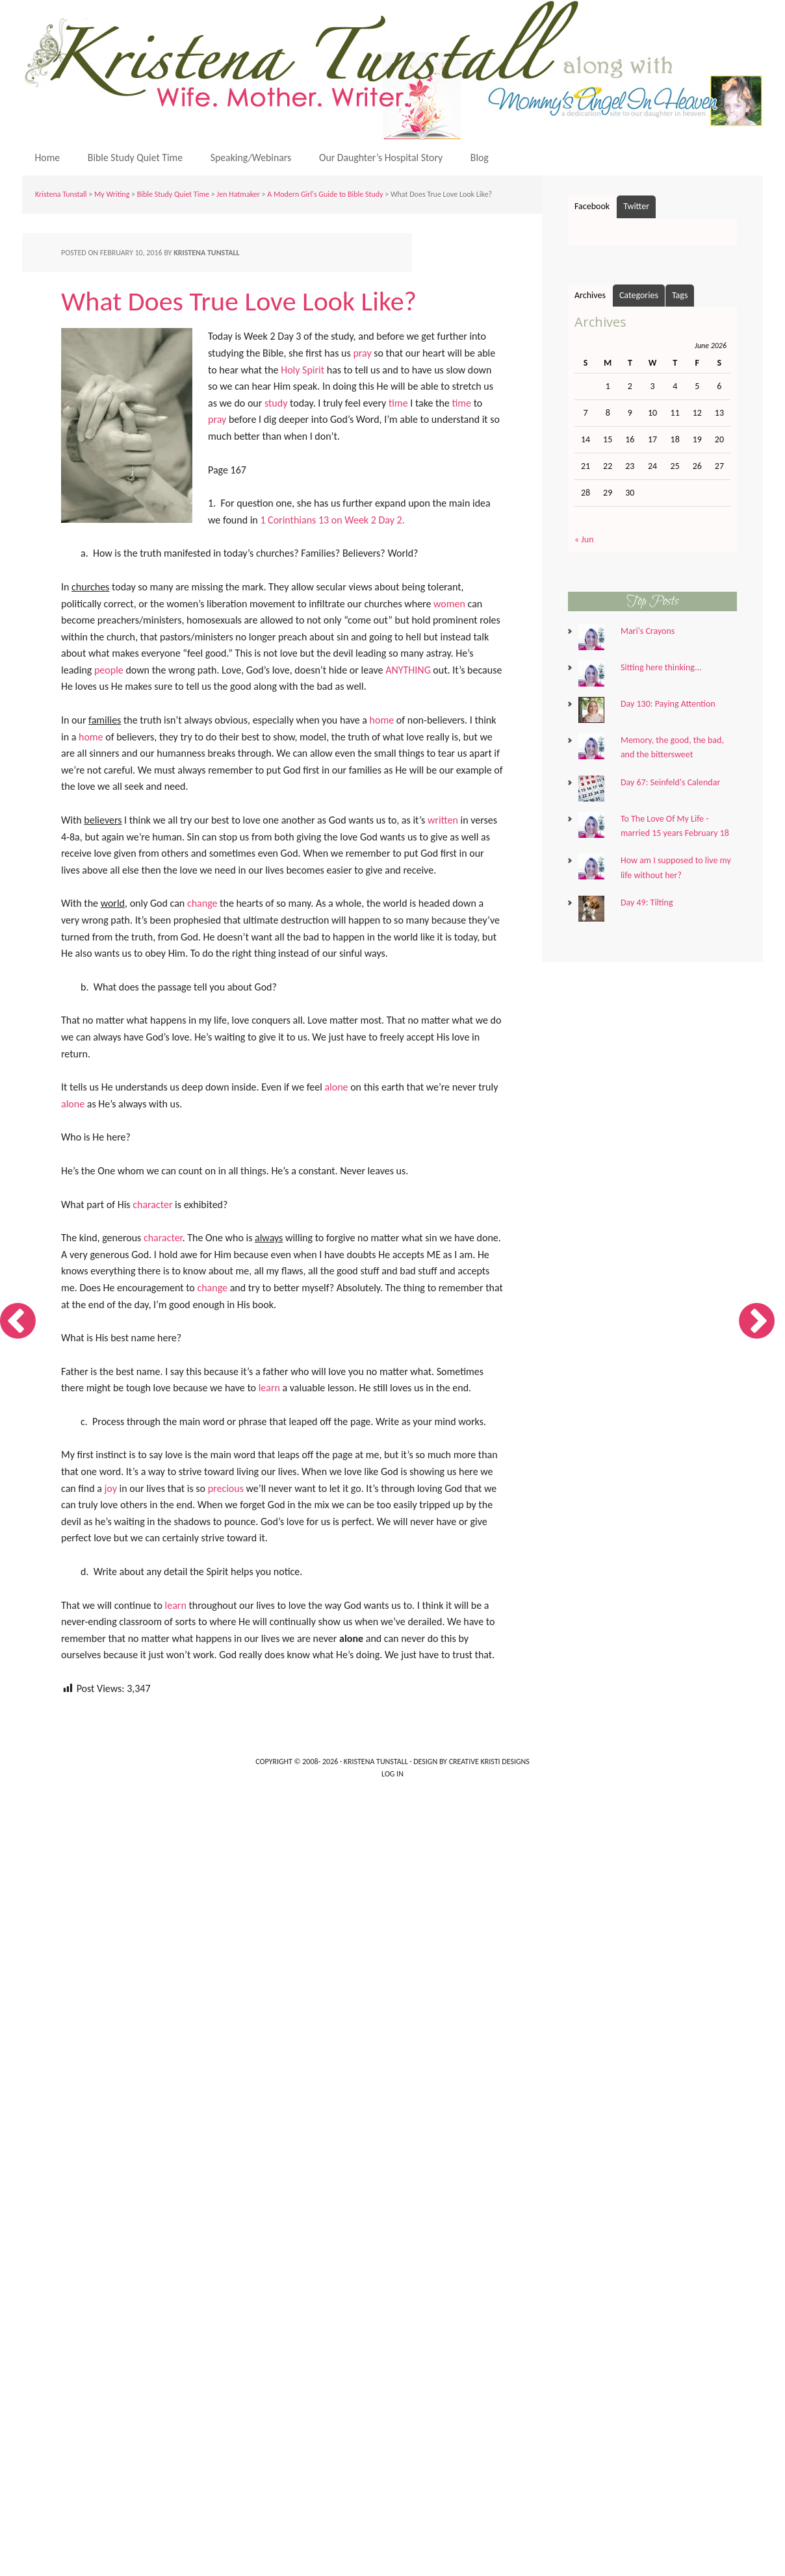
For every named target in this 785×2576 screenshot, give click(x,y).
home (382, 720)
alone (336, 1087)
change (202, 904)
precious (226, 1488)
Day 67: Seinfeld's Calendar (670, 782)
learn (269, 1388)
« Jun (584, 540)
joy (111, 1488)
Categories (638, 295)
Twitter (636, 206)
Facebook (592, 206)
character (152, 1204)
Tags (680, 295)
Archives (590, 295)
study (276, 404)
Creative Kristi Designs (489, 1761)
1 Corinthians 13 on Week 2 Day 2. (332, 520)
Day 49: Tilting (647, 903)
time (398, 404)
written (443, 820)
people (108, 670)
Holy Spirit (302, 370)
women (449, 604)
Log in (392, 1774)
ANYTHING (408, 670)
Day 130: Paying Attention (668, 704)
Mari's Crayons (648, 631)
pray (362, 353)
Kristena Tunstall (395, 70)
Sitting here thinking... (661, 668)
